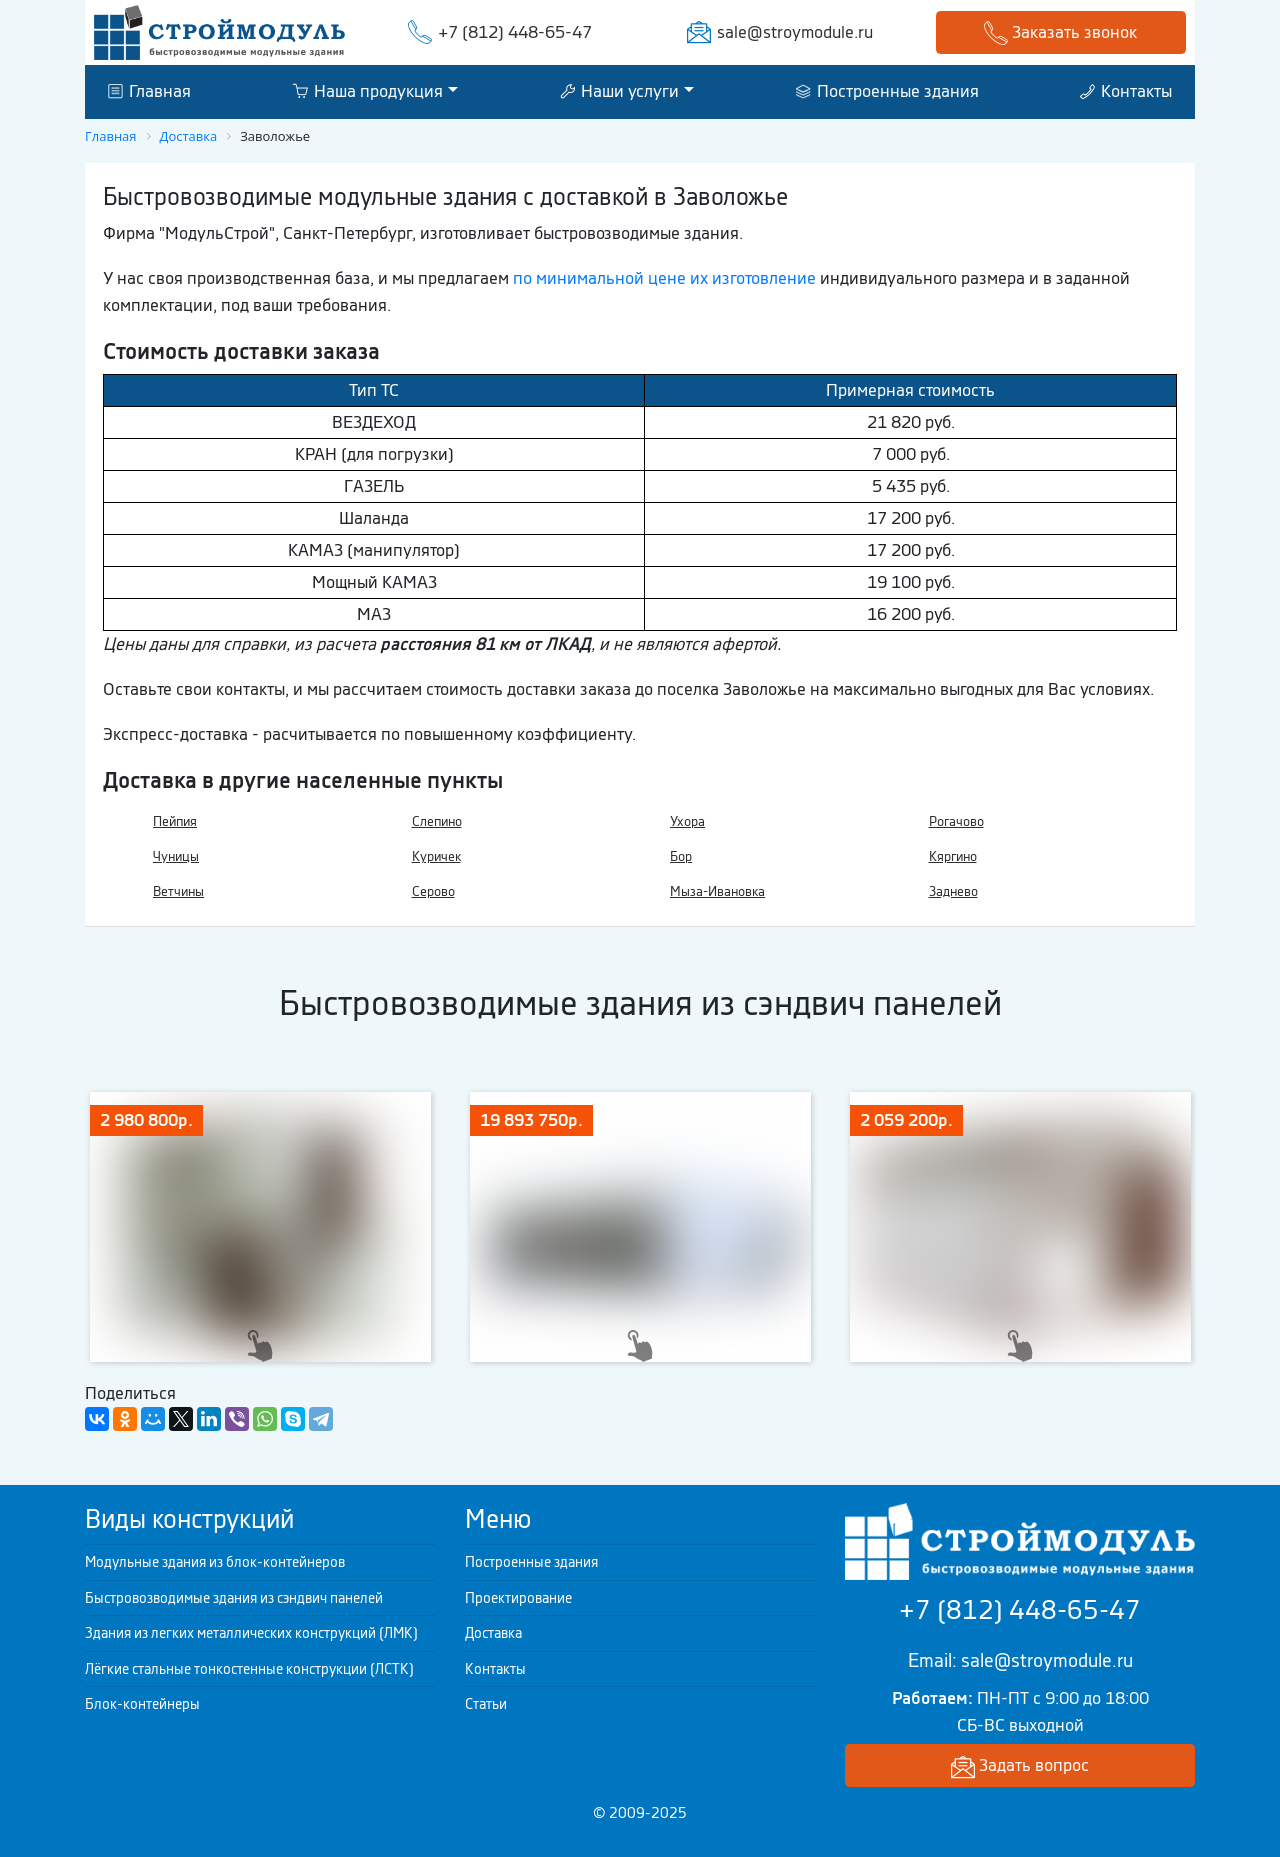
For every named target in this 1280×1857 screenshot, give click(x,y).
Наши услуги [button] (619, 91)
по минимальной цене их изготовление (664, 278)
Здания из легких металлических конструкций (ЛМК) (251, 1633)
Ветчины (178, 891)
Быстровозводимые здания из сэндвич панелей (234, 1598)
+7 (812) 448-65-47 (515, 32)
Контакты (1126, 91)
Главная (149, 91)
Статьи (486, 1704)
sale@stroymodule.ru (795, 32)
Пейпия (175, 821)
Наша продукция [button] (367, 91)
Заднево (953, 891)
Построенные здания (887, 91)
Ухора (687, 821)
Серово (433, 891)
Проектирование (518, 1598)
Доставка (493, 1633)
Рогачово (956, 821)
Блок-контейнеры (142, 1704)
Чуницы (176, 856)
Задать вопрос (1020, 1766)
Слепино (437, 821)
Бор (681, 856)
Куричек (436, 856)
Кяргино (953, 856)
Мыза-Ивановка (717, 891)
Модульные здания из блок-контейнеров (215, 1562)
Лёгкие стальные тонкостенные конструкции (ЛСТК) (249, 1669)
